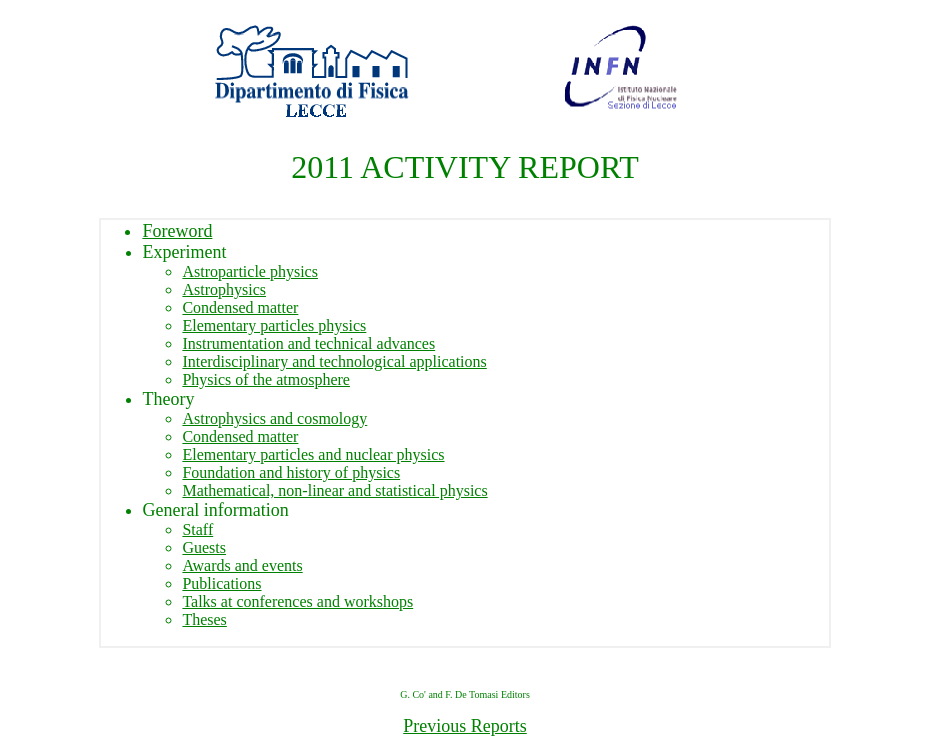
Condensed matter (240, 307)
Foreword (177, 231)
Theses (204, 619)
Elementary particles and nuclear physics (313, 454)
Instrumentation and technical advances (308, 343)
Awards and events (242, 565)
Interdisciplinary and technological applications (334, 361)
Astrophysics (224, 289)
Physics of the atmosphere (266, 379)
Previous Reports (465, 729)
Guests (204, 547)
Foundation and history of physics (291, 472)
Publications (221, 583)
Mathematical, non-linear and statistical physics (334, 490)
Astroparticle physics (250, 271)
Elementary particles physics (274, 325)
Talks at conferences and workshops (297, 601)
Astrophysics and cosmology (274, 418)
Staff (197, 529)
